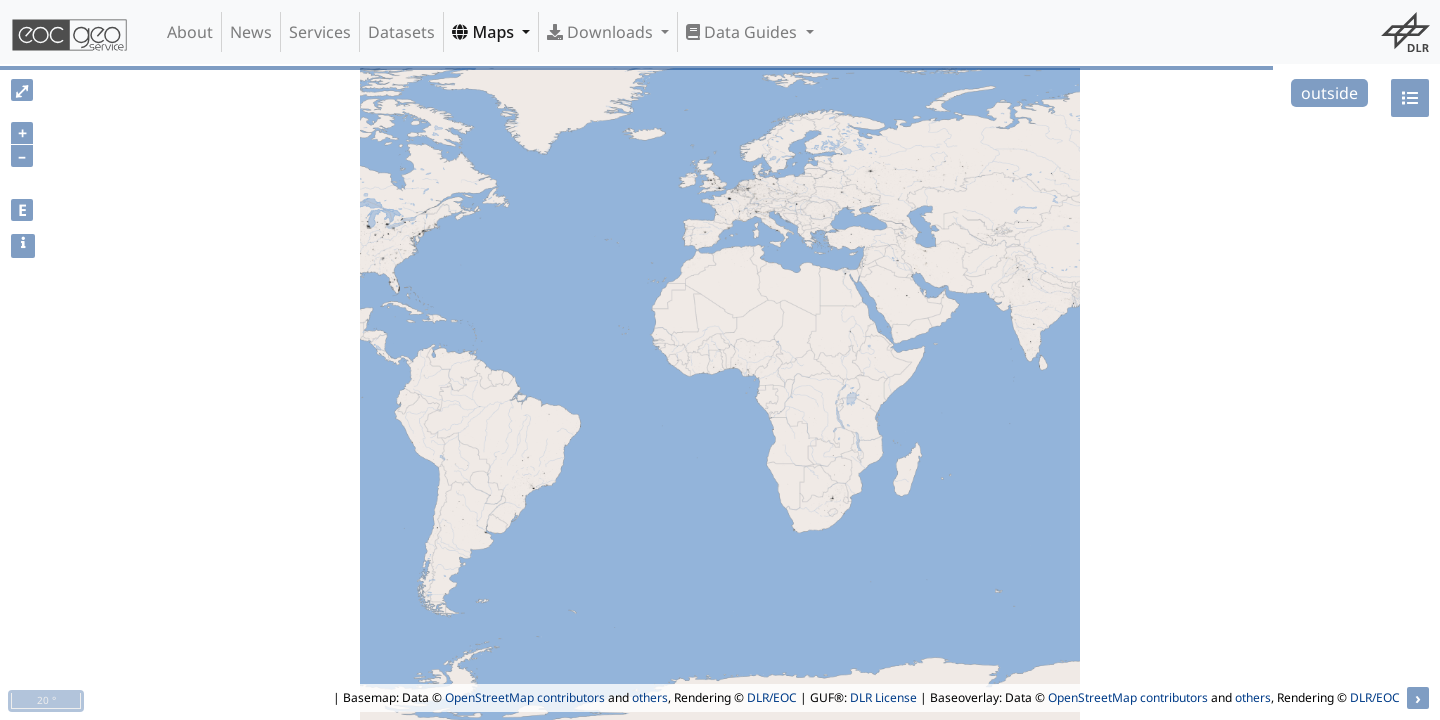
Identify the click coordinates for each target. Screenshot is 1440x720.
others (650, 697)
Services (320, 32)
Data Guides (743, 32)
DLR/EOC (772, 697)
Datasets (401, 32)
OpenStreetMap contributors (525, 697)
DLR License (883, 697)
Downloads (602, 32)
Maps (485, 32)
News (251, 32)
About (190, 32)
